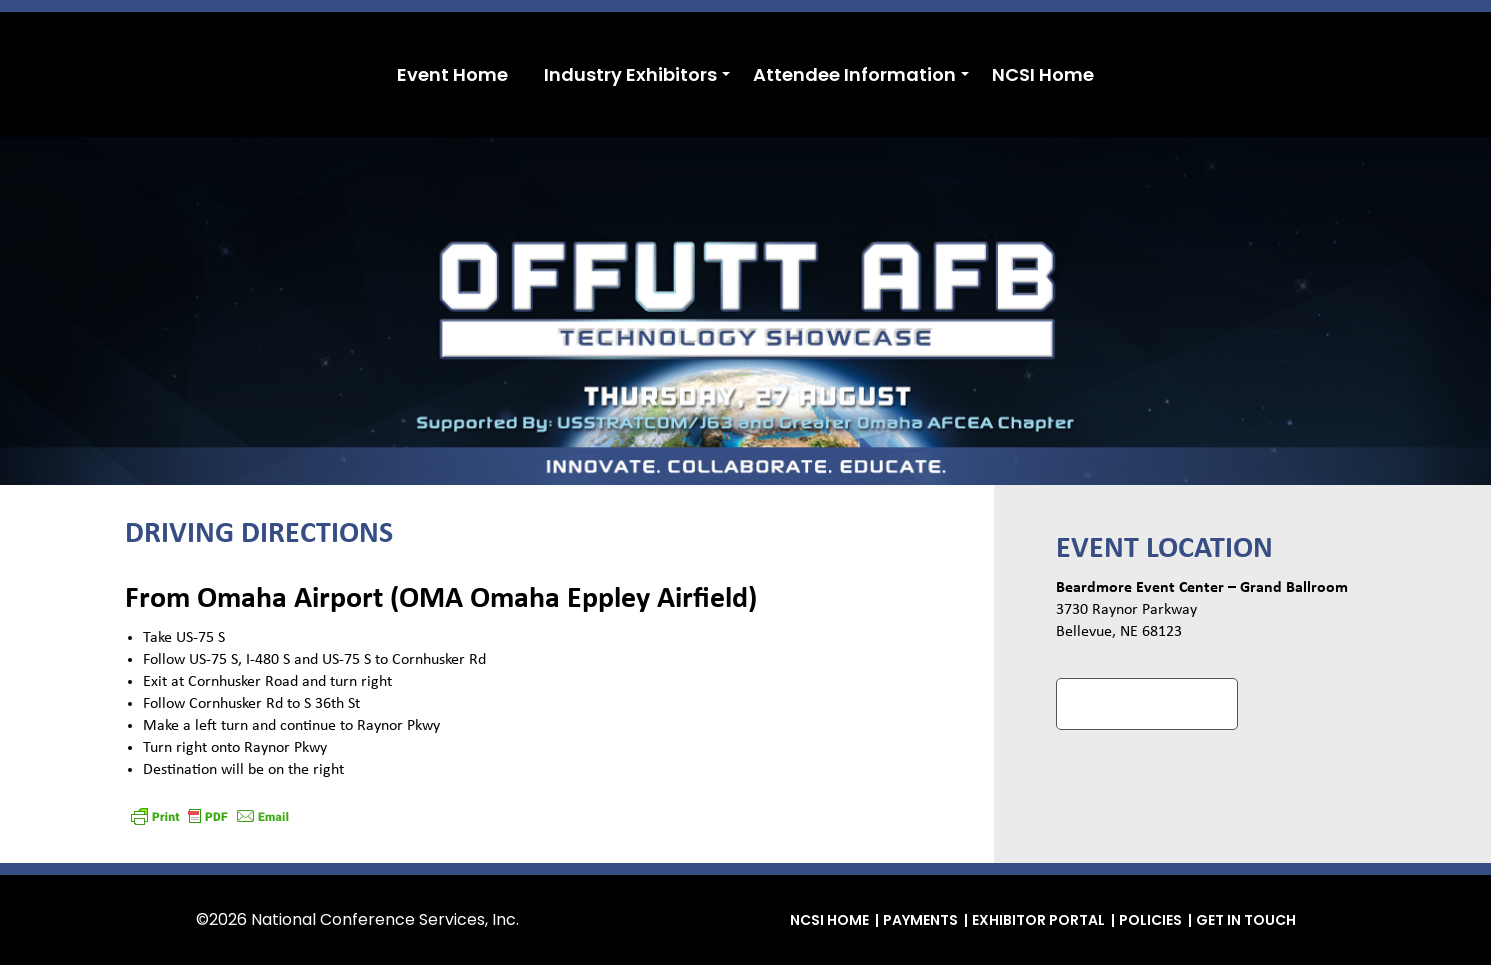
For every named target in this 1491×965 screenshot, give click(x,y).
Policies (1150, 920)
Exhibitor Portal (1038, 920)
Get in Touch (1246, 920)
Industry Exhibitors (630, 74)
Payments (920, 920)
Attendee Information (854, 74)
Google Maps (1147, 703)
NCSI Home (1043, 74)
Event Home (452, 74)
